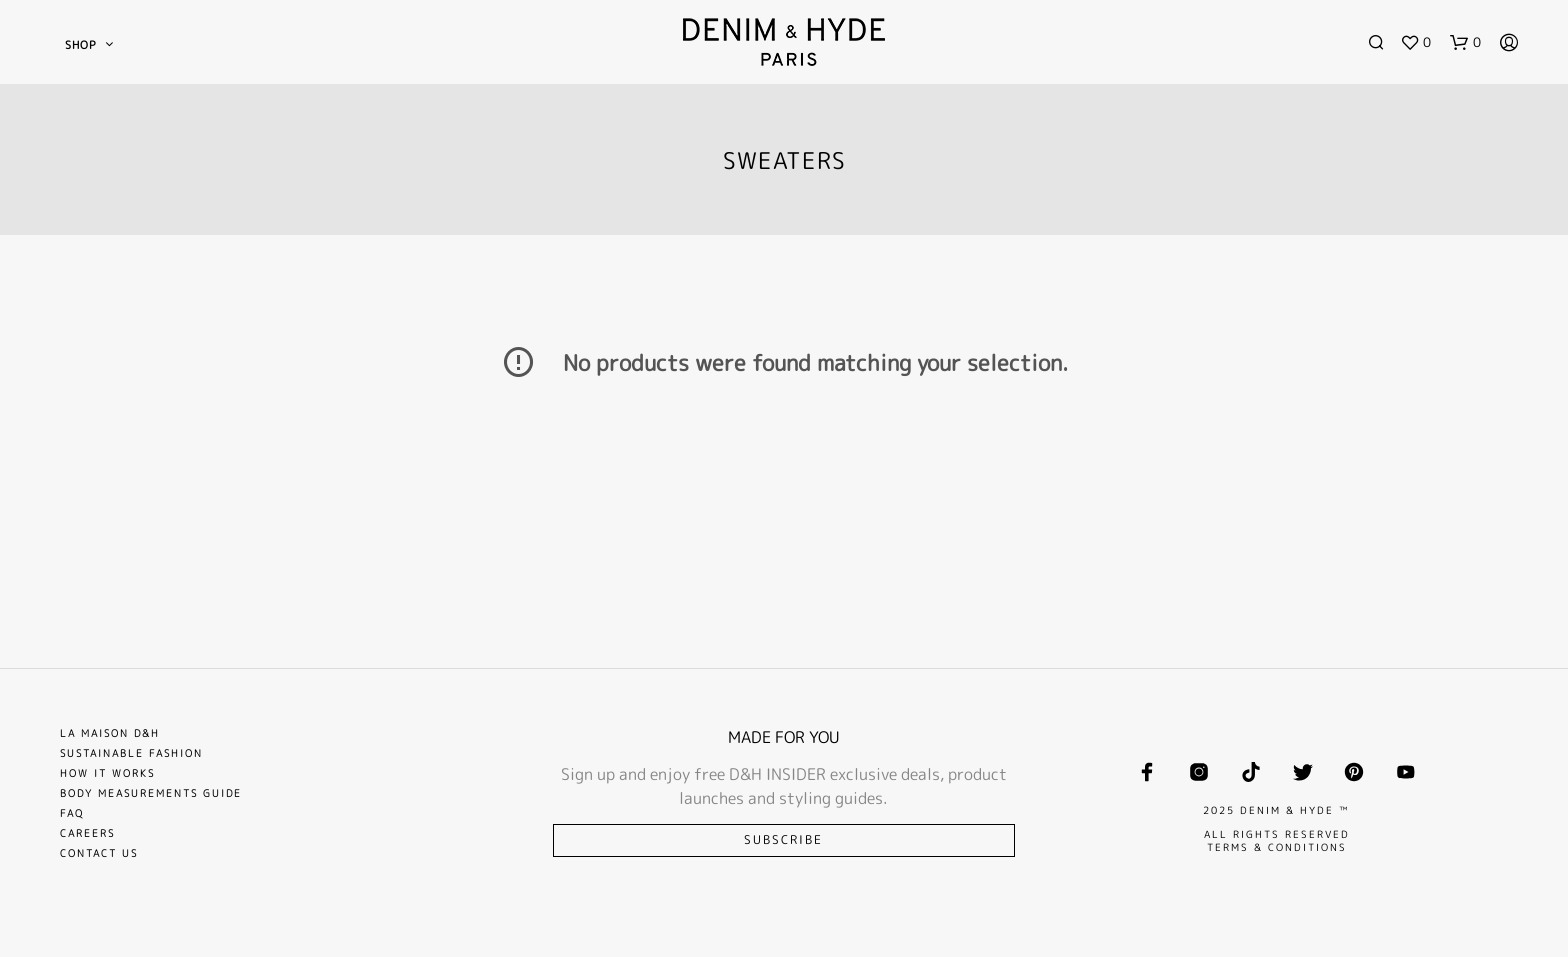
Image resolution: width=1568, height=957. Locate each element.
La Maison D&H (110, 733)
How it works (107, 773)
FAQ (72, 813)
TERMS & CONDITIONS (1277, 847)
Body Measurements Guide (151, 793)
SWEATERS (784, 160)
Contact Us (99, 853)
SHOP (81, 45)
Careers (87, 833)
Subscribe (783, 839)
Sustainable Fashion (131, 753)
